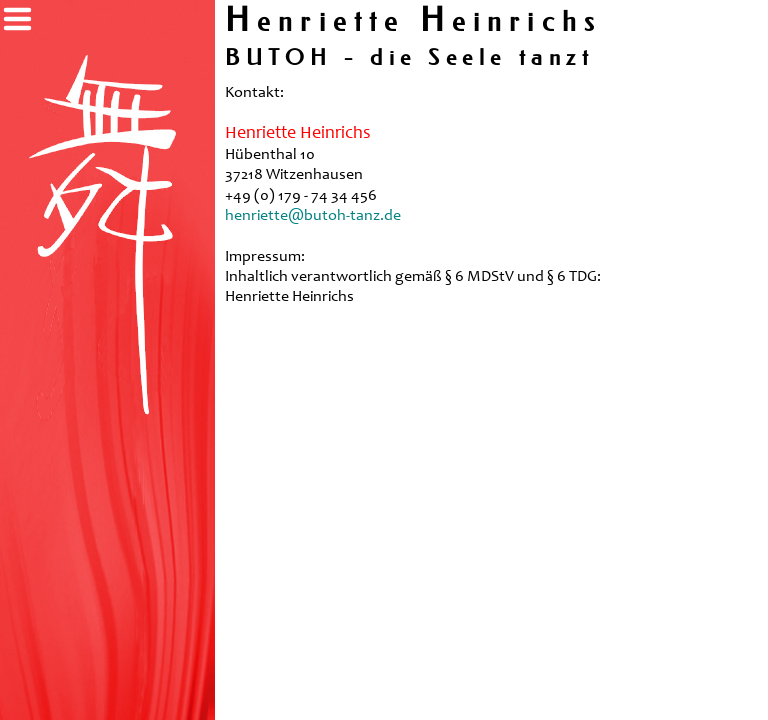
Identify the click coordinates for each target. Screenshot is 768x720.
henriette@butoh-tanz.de (313, 216)
